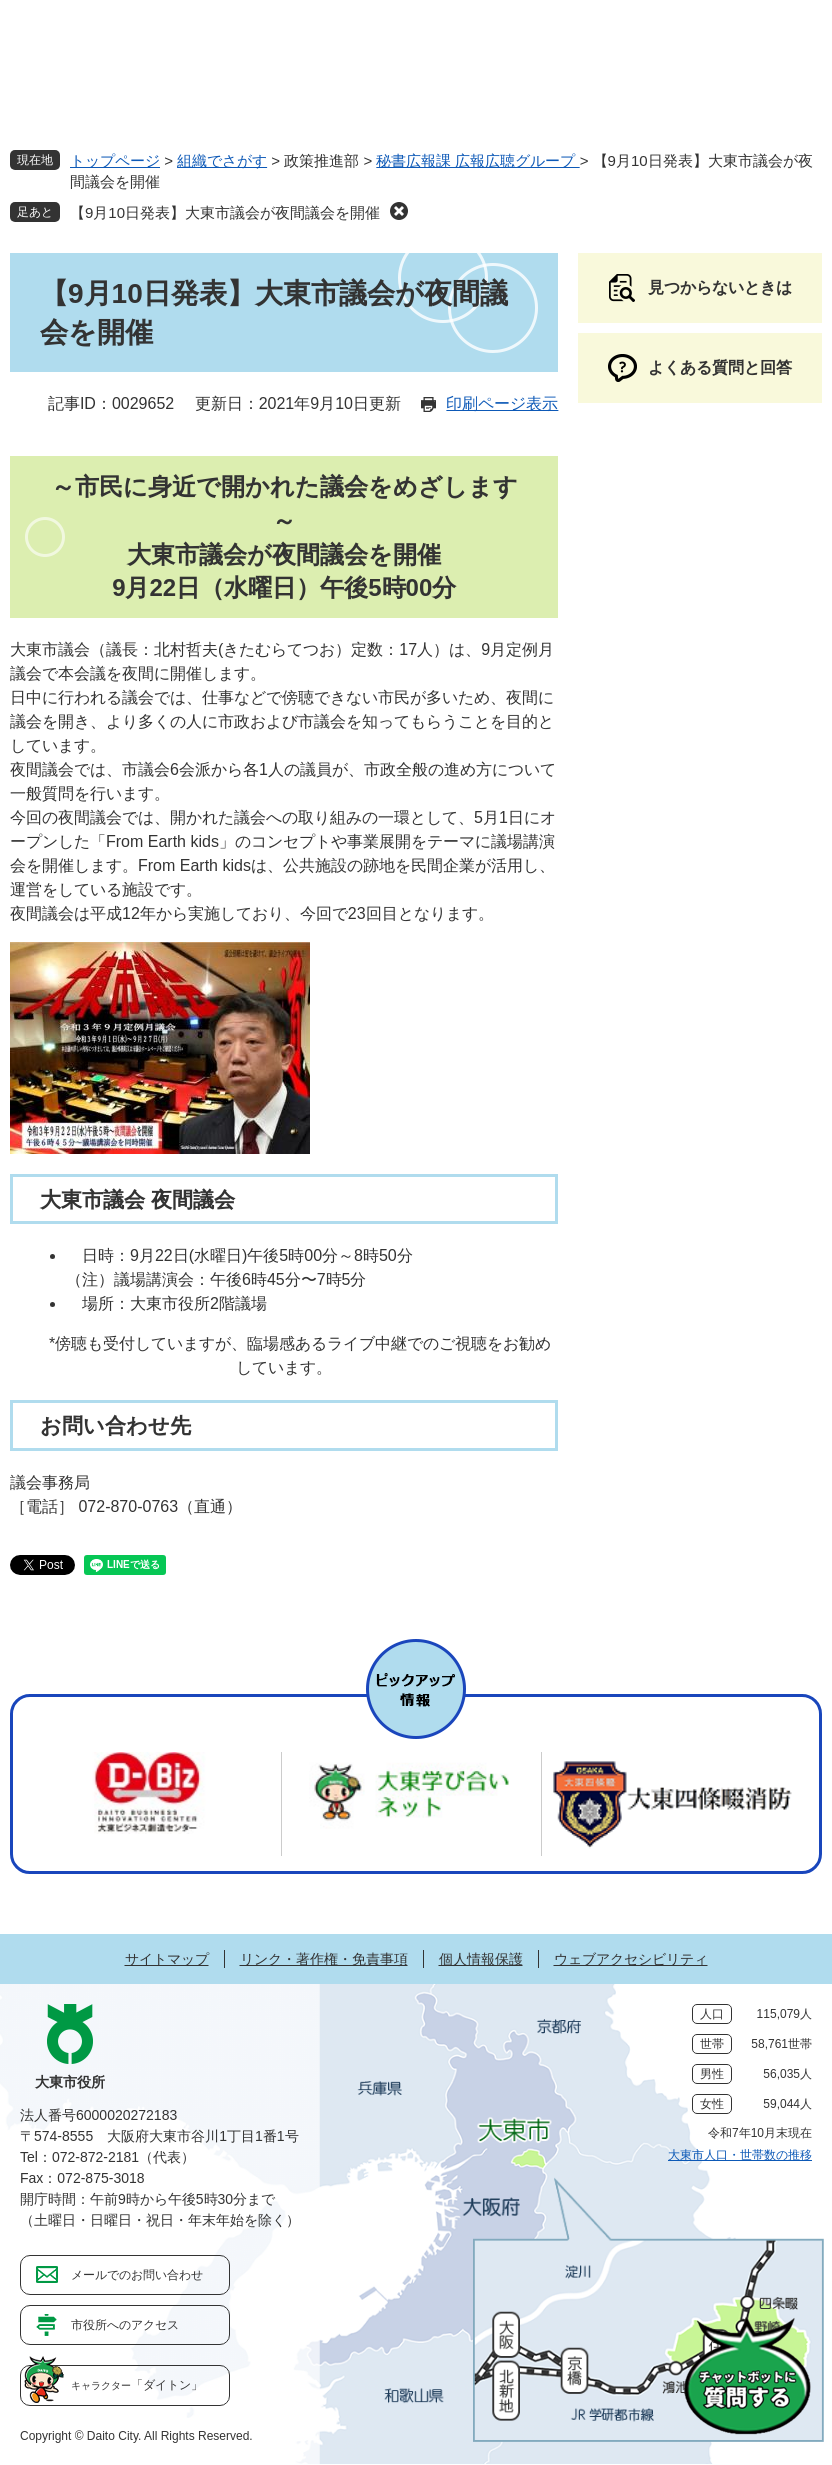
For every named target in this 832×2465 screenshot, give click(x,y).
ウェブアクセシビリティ (631, 1959)
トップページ (115, 160)
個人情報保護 (481, 1959)
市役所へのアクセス (125, 2325)
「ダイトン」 (137, 2385)
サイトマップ (167, 1959)
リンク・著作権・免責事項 (324, 1959)
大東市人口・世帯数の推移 (740, 2155)
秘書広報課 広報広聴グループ (477, 160)
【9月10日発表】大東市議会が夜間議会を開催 (225, 212)
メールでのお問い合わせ (137, 2275)
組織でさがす (222, 160)
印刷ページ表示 (502, 403)
